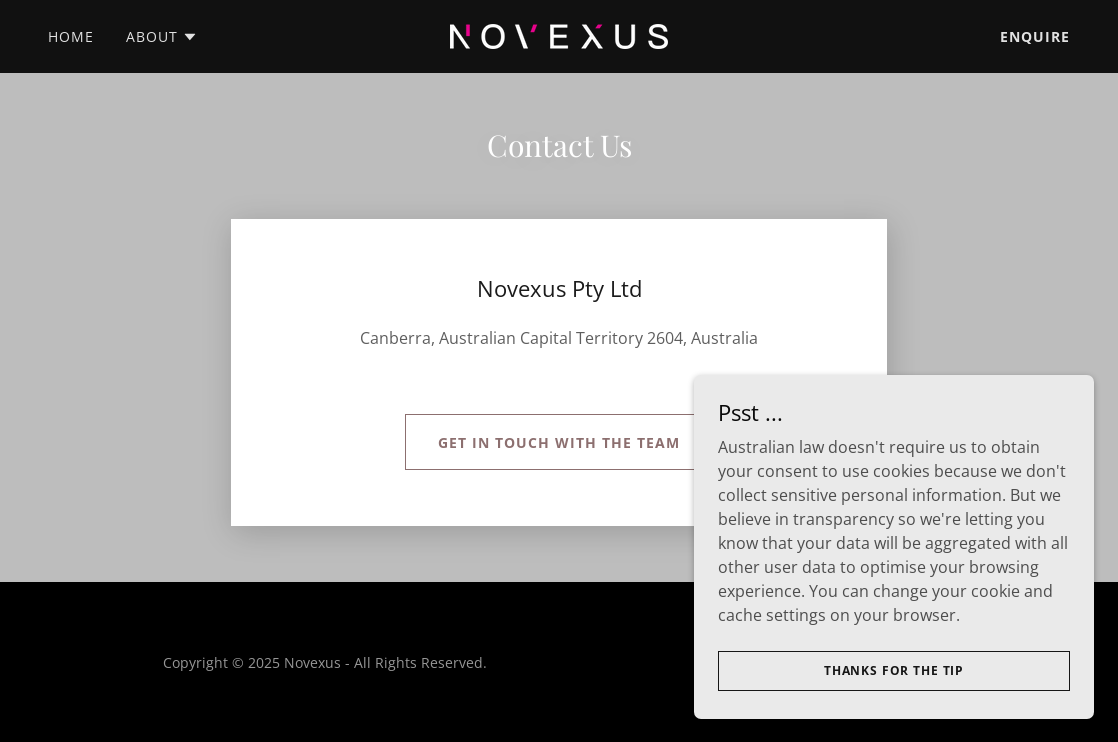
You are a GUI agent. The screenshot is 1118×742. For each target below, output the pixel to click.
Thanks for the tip (894, 670)
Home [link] (71, 36)
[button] (162, 37)
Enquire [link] (1035, 36)
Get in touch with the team (559, 442)
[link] (559, 35)
